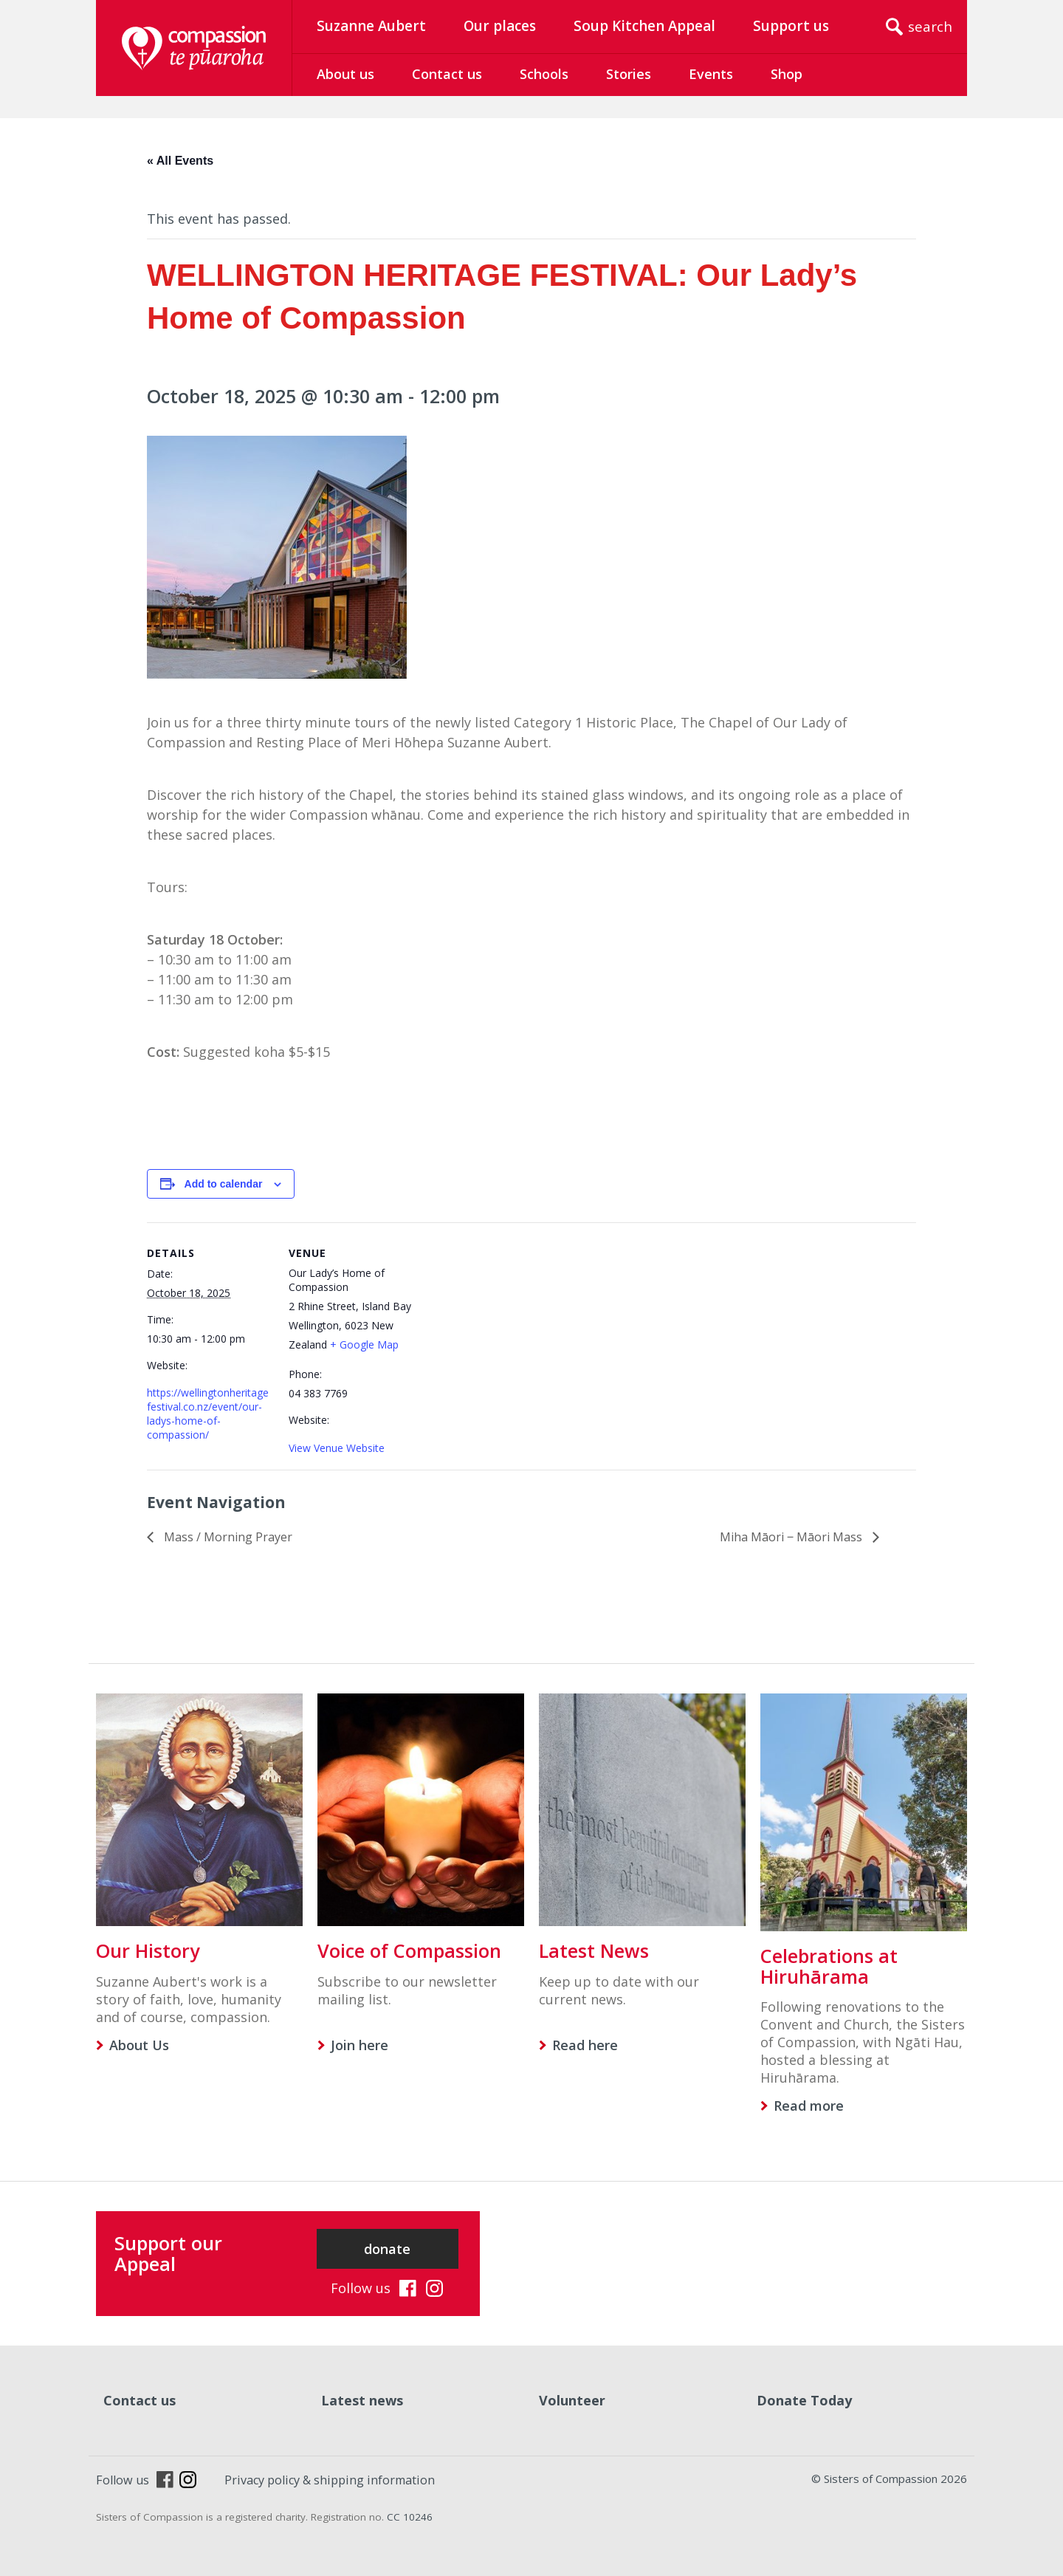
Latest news (362, 2400)
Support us (791, 25)
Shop (786, 74)
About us (345, 74)
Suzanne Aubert (371, 25)
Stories (628, 74)
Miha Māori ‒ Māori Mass (792, 1537)
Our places (500, 25)
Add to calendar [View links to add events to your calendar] (224, 1184)
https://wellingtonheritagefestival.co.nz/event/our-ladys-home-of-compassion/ (208, 1413)
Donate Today (804, 2400)
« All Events (180, 160)
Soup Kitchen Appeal (644, 25)
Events (711, 74)
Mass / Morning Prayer (226, 1537)
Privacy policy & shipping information (329, 2480)
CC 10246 (410, 2517)
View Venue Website (337, 1448)
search (930, 26)
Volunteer (572, 2400)
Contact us (447, 74)
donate (387, 2249)
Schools (544, 74)
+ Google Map (364, 1344)
